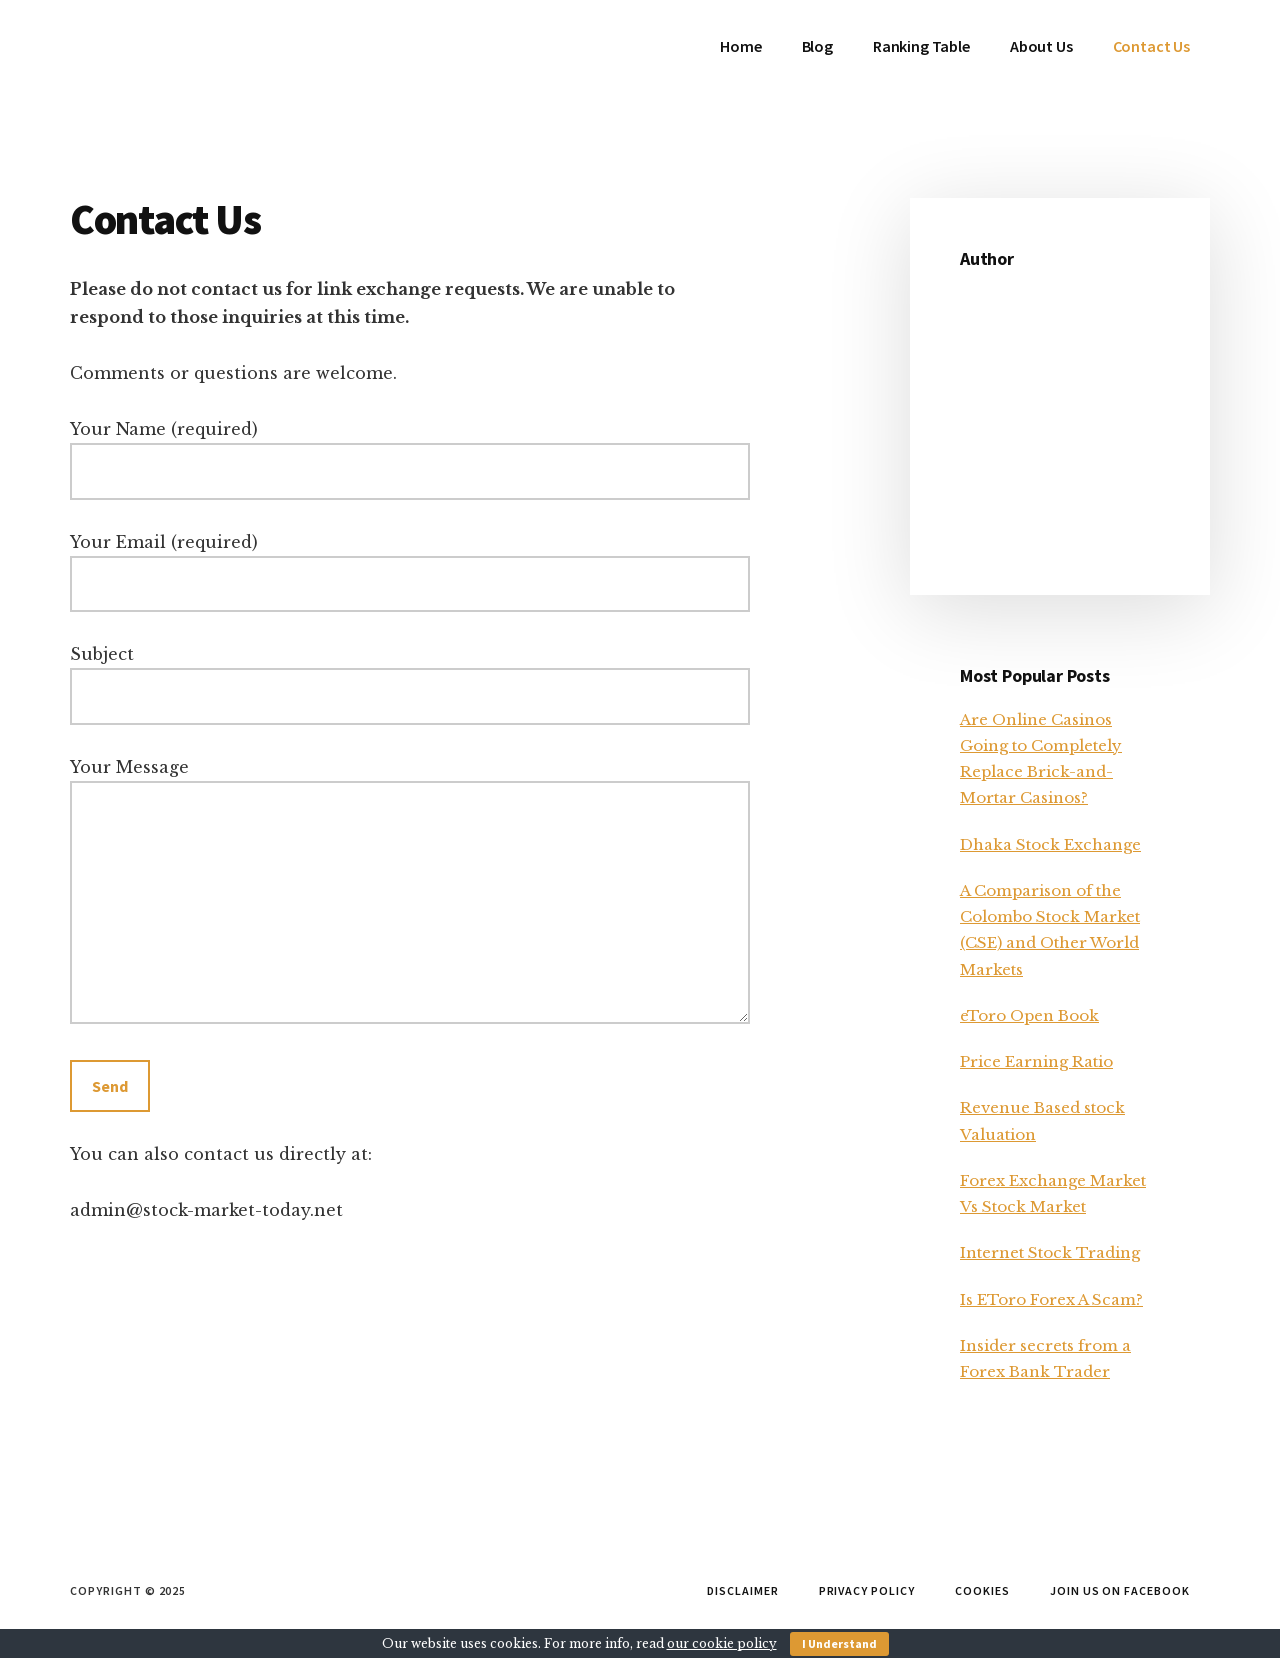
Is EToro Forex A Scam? (1051, 1299)
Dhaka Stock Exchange (1050, 844)
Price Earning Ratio (1036, 1061)
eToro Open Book (1029, 1015)
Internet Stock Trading (1050, 1252)
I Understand (839, 1643)
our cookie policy (722, 1643)
